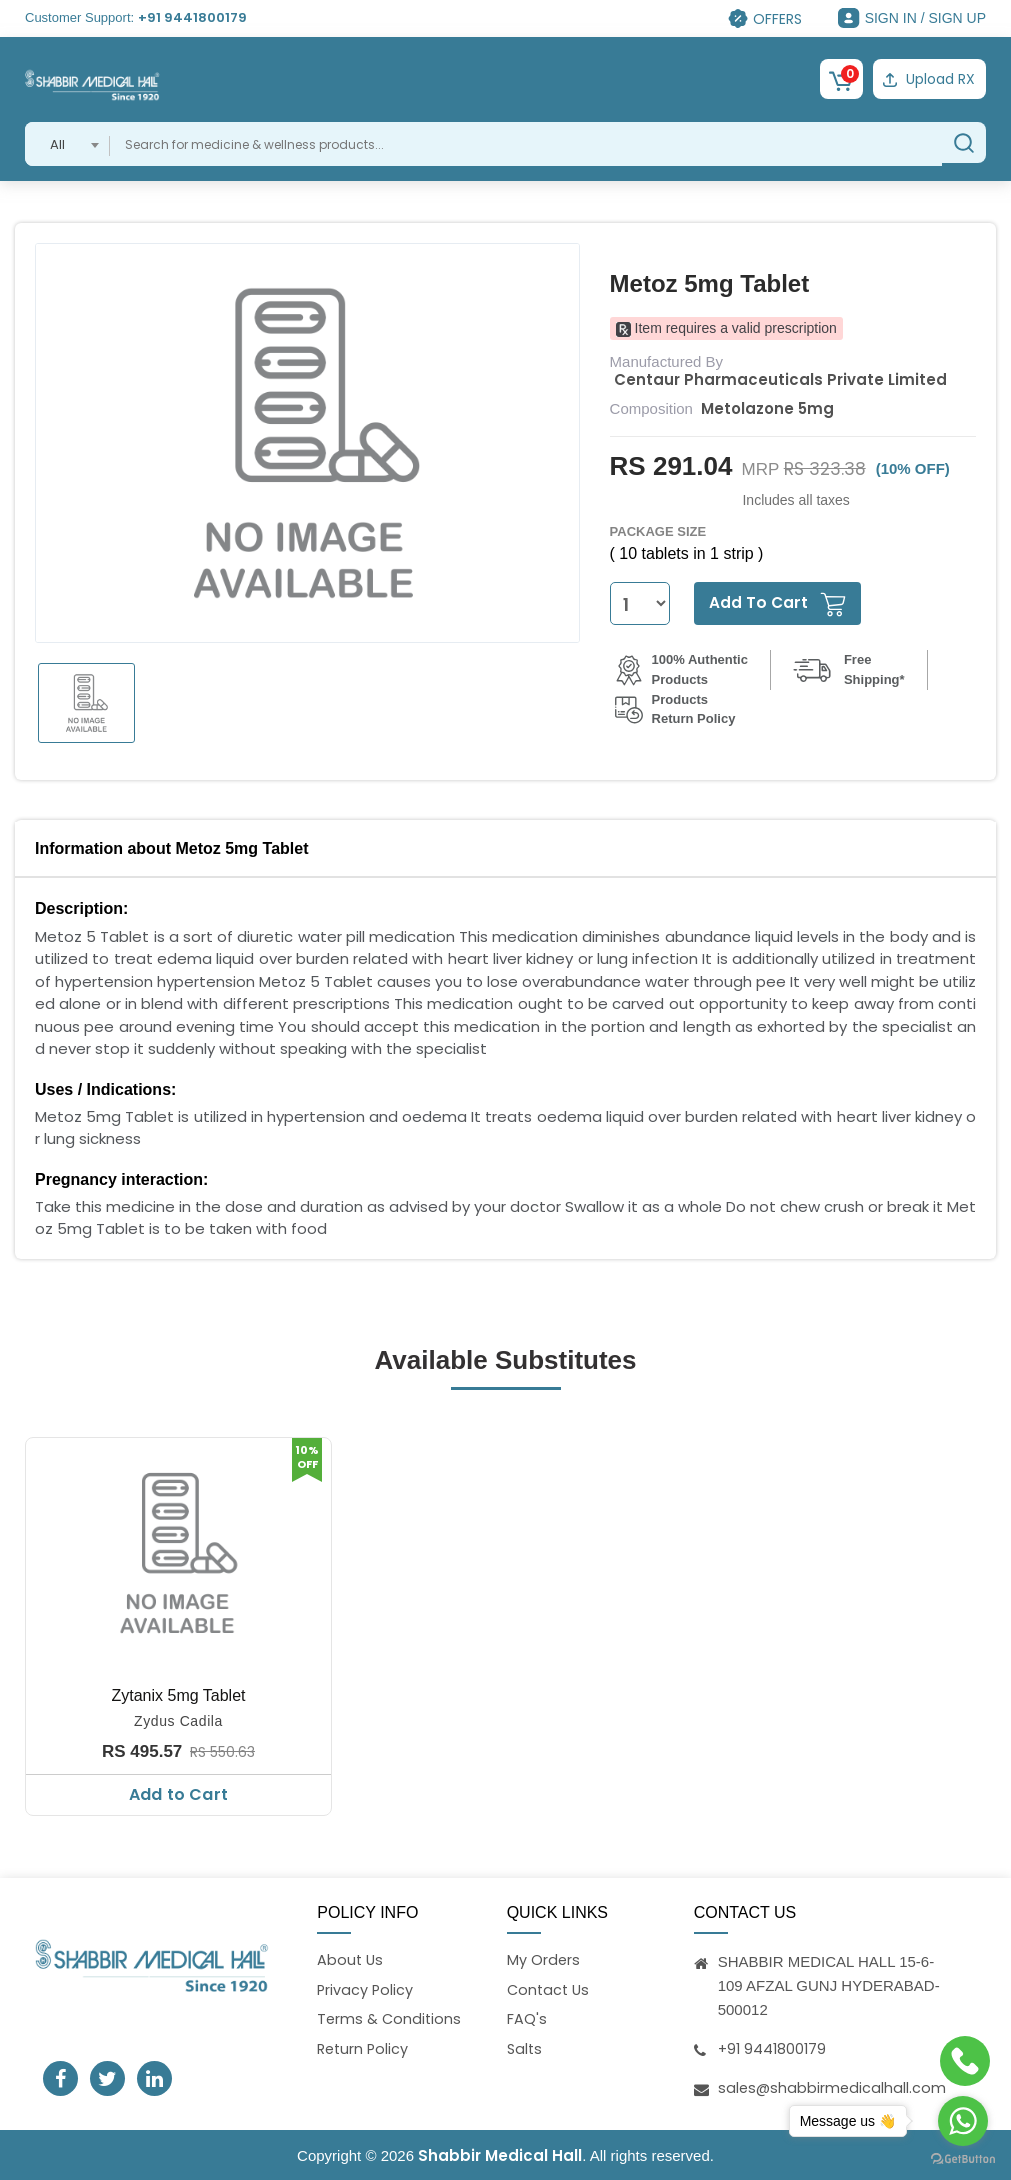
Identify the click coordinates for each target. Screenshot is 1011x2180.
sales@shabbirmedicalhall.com (833, 2085)
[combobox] (67, 141)
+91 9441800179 (192, 17)
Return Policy (364, 2049)
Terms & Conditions (390, 2019)
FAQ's (527, 2019)
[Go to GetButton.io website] (963, 2159)
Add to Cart (178, 1791)
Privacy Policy (366, 1988)
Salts (525, 2049)
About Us (351, 1958)
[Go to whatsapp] (963, 2121)
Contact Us (550, 1988)
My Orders (544, 1958)
